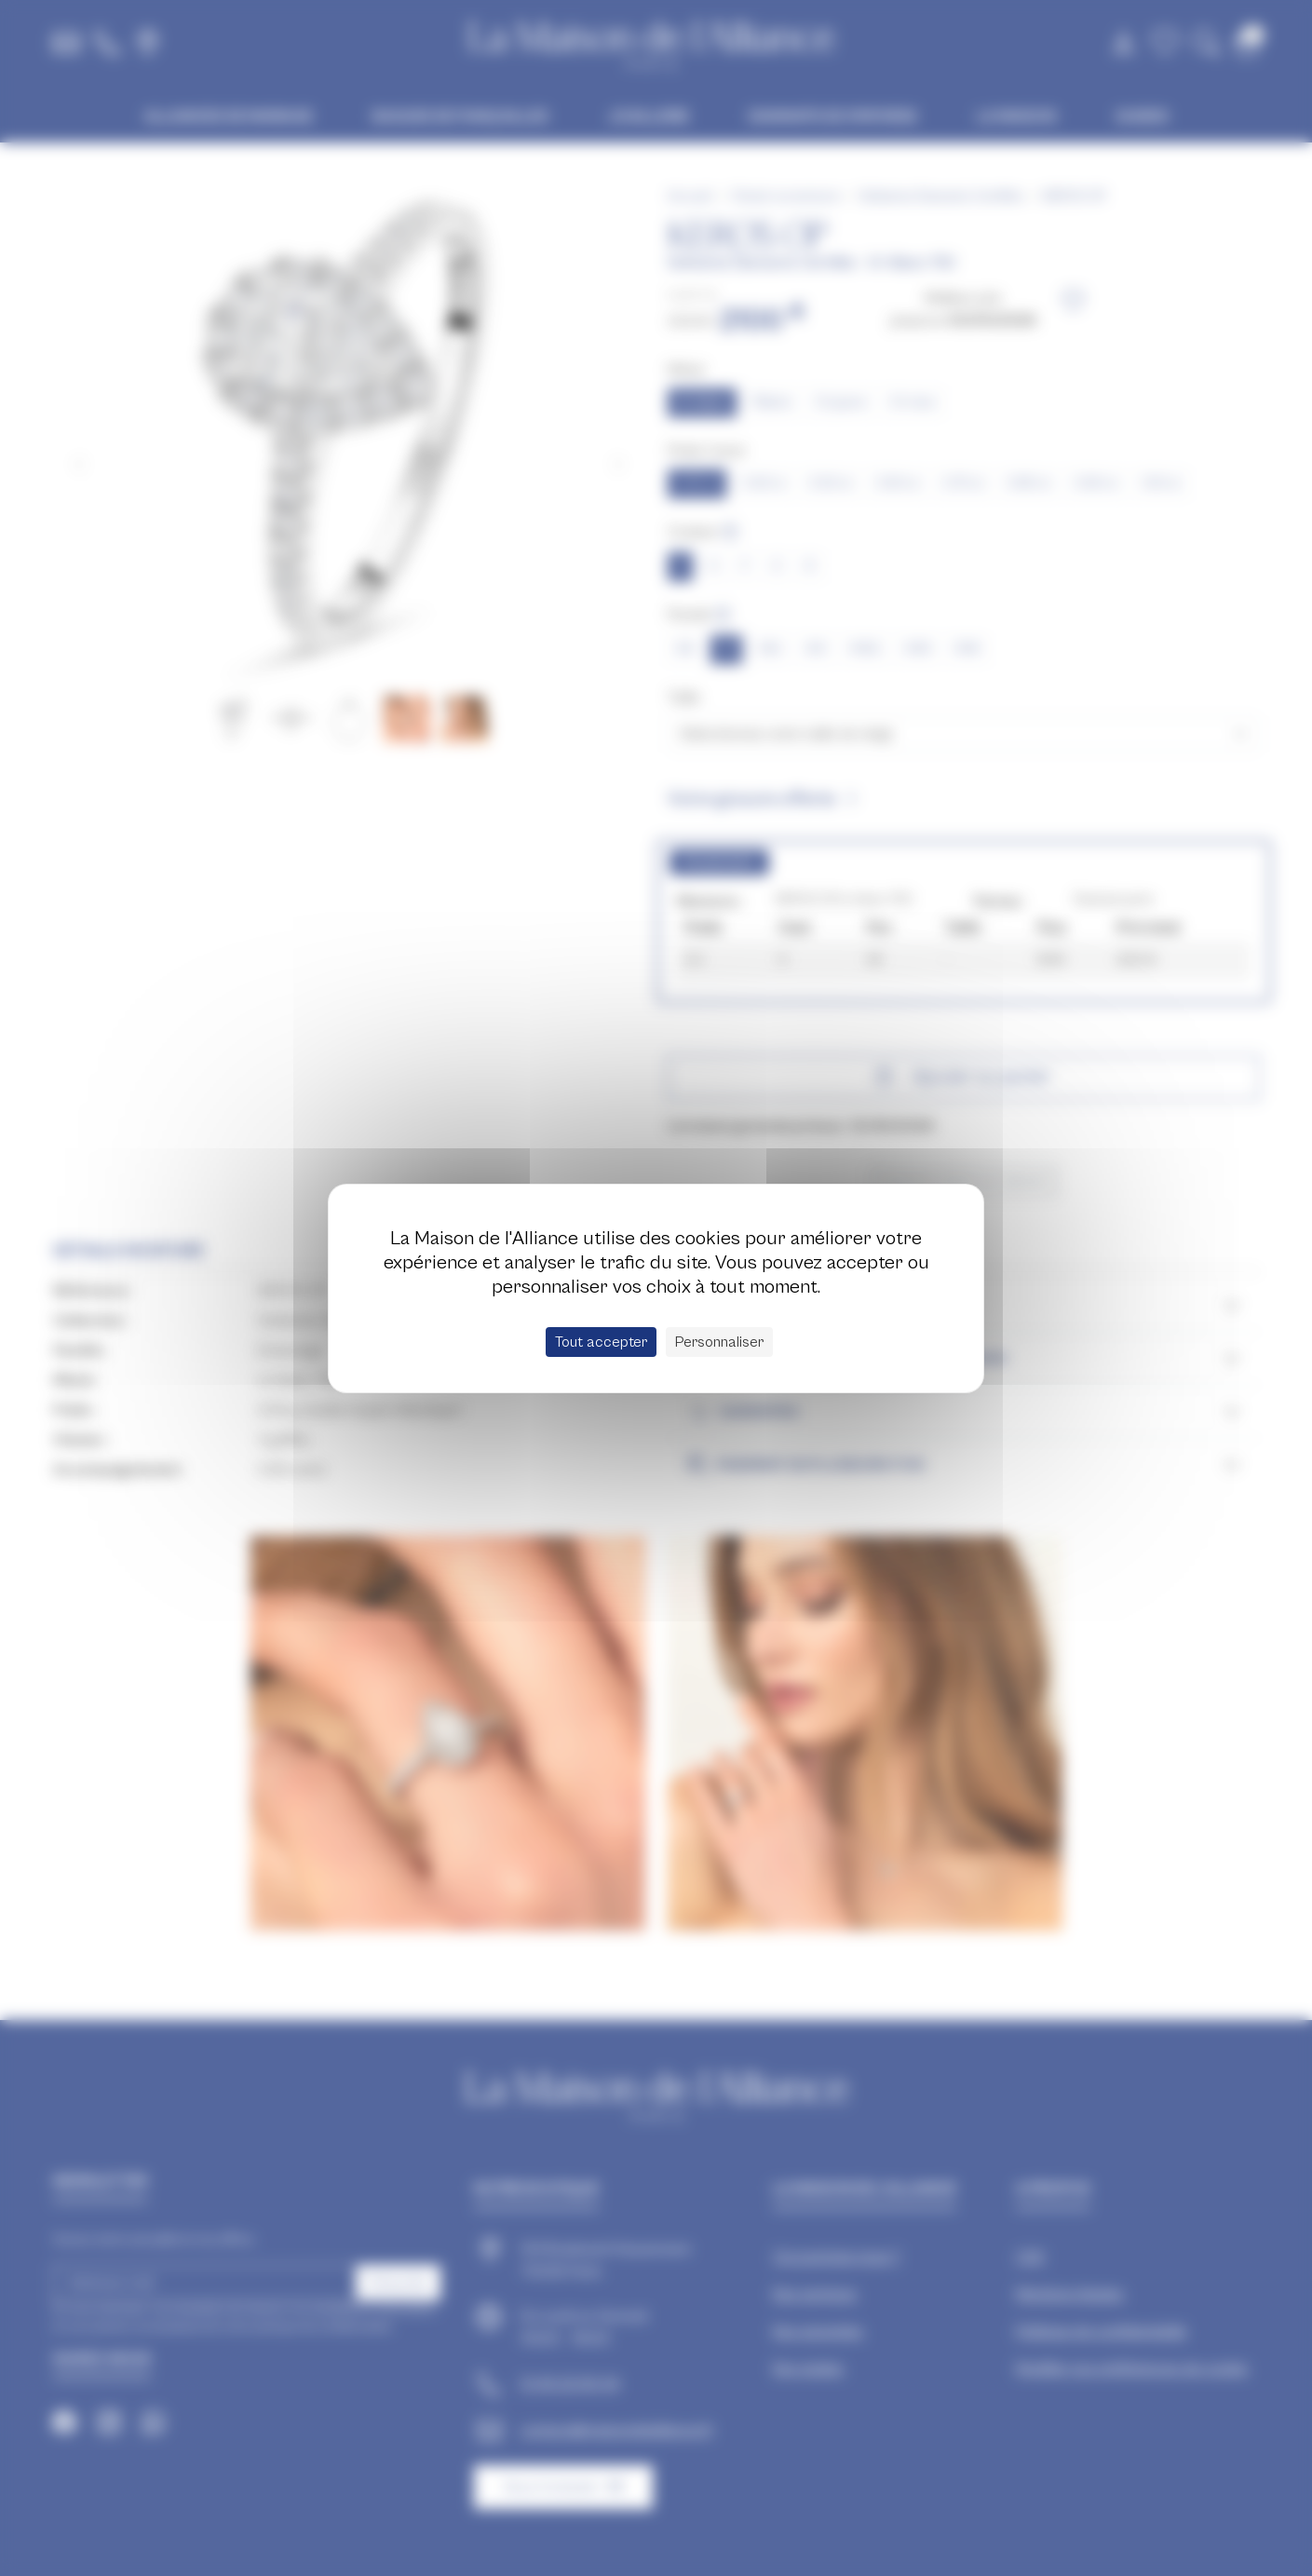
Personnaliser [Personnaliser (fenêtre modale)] (719, 1342)
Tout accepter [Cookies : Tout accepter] (601, 1342)
